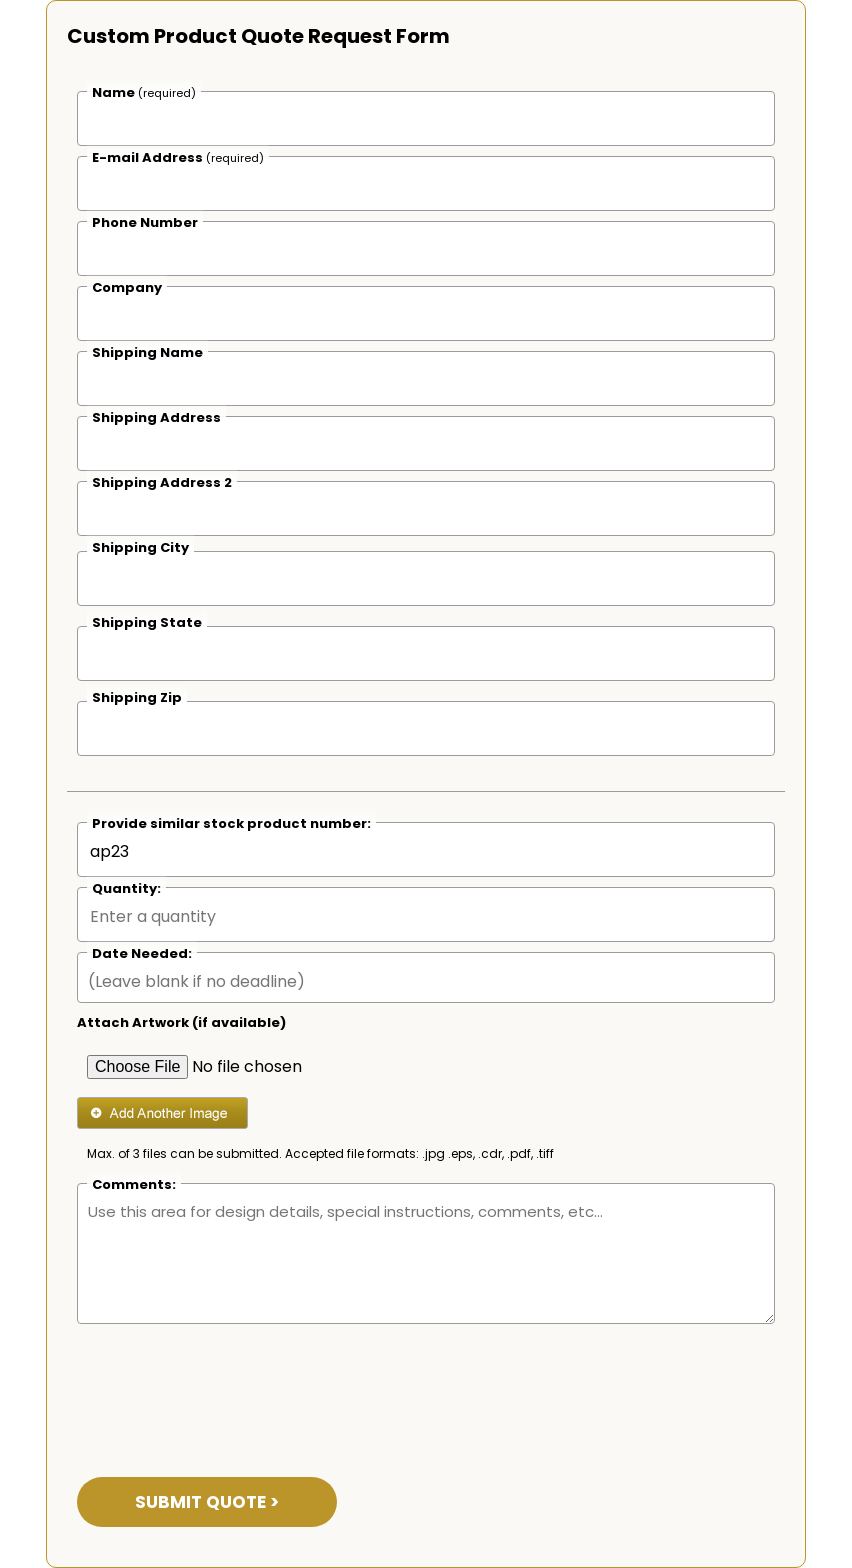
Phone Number (145, 222)
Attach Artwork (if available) (181, 1022)
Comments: (134, 1184)
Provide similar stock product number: (231, 823)
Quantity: (126, 888)
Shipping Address (156, 417)
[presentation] (229, 1388)
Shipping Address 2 (162, 482)
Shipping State (147, 622)
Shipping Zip (137, 697)
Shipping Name (147, 352)
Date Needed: (142, 953)
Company (127, 287)
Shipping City (140, 547)
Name (144, 92)
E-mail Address (178, 157)
